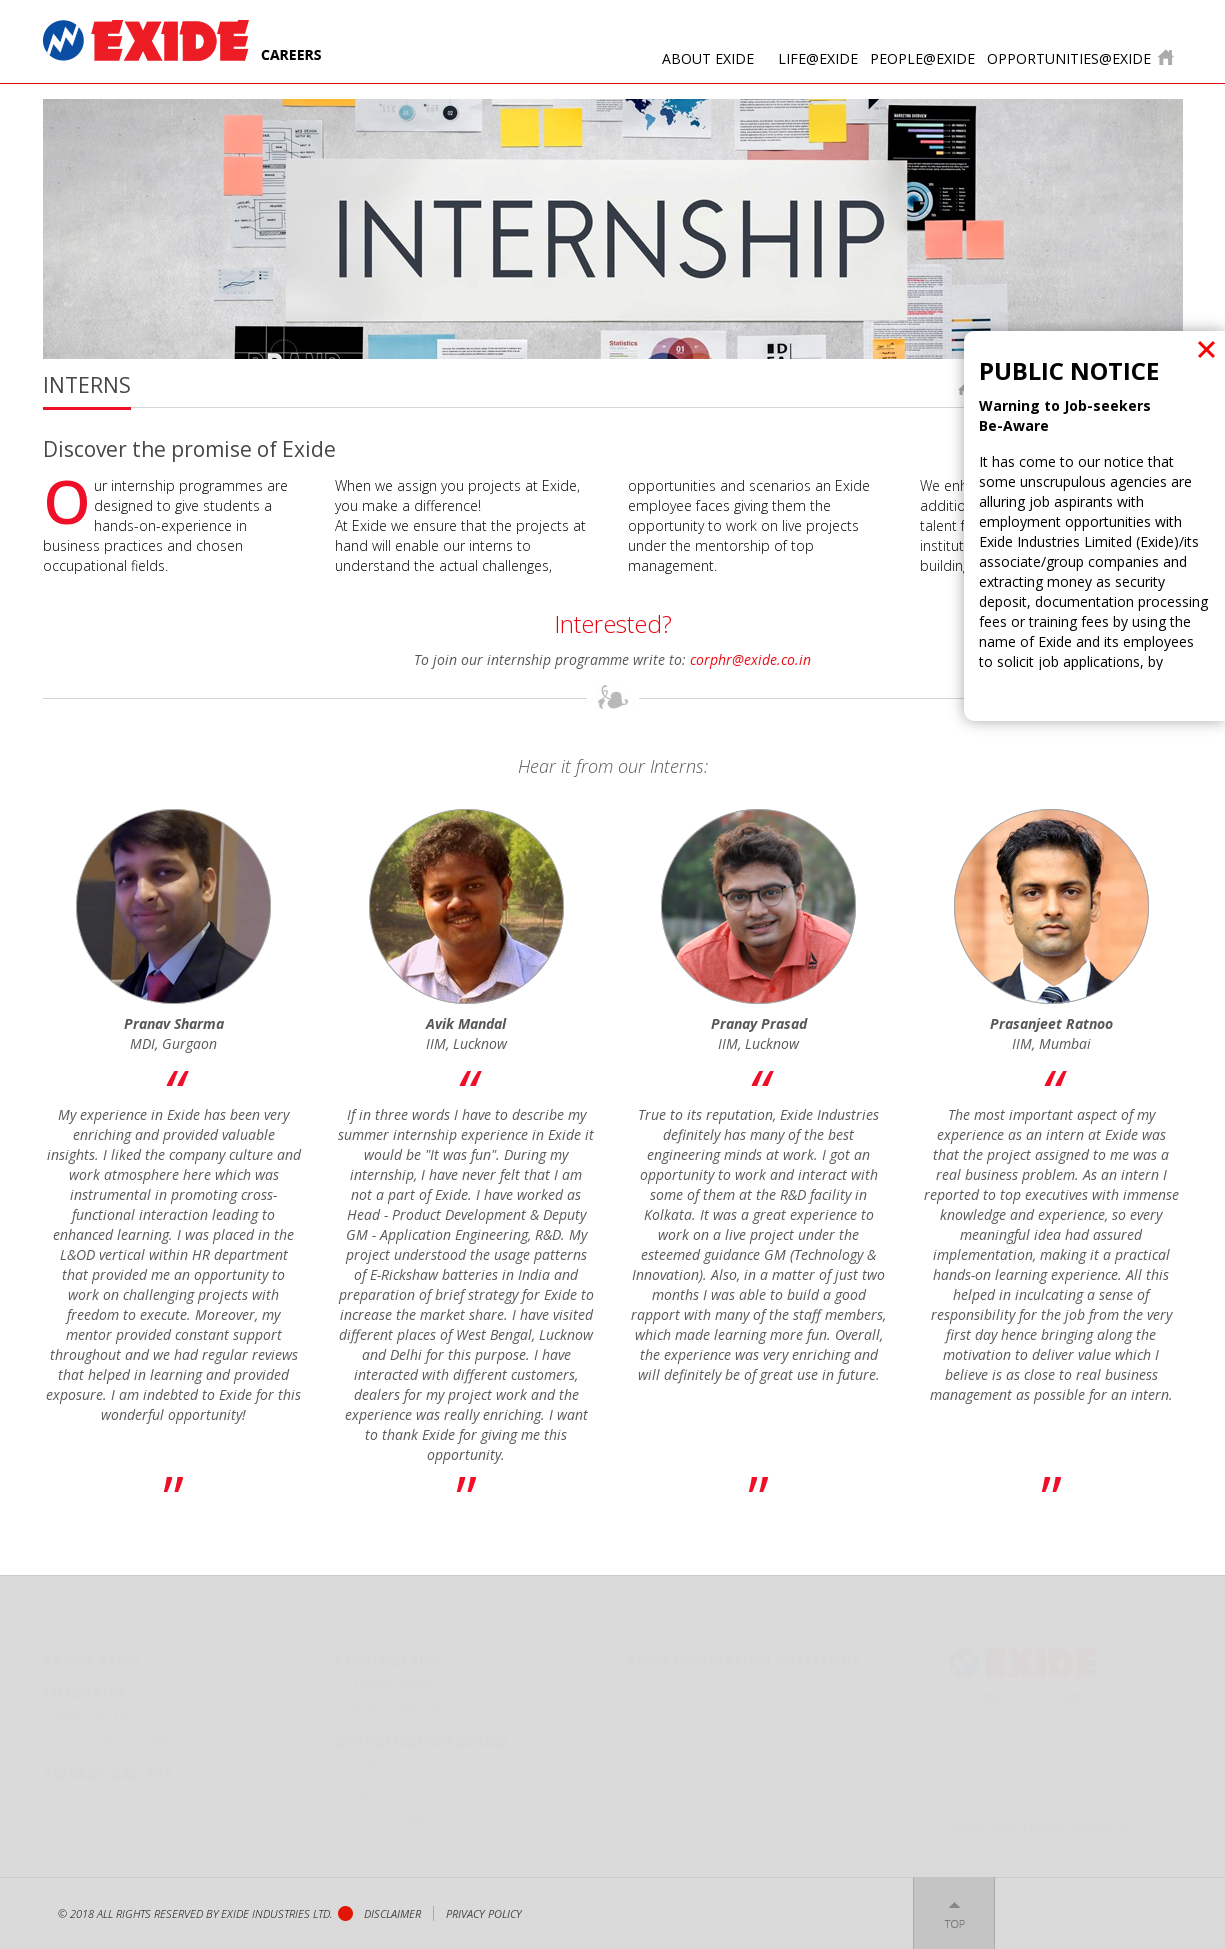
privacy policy (484, 1913)
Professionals (392, 1809)
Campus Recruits (399, 1784)
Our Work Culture (112, 1734)
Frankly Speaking (400, 1702)
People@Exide (922, 58)
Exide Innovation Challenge (744, 1652)
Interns (371, 1759)
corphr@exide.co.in (750, 659)
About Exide (708, 58)
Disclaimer (392, 1913)
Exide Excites (94, 1709)
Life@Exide (818, 58)
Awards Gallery (108, 1766)
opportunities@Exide (1069, 58)
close (1206, 349)
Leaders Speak (390, 1677)
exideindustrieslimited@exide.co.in (1045, 1818)
